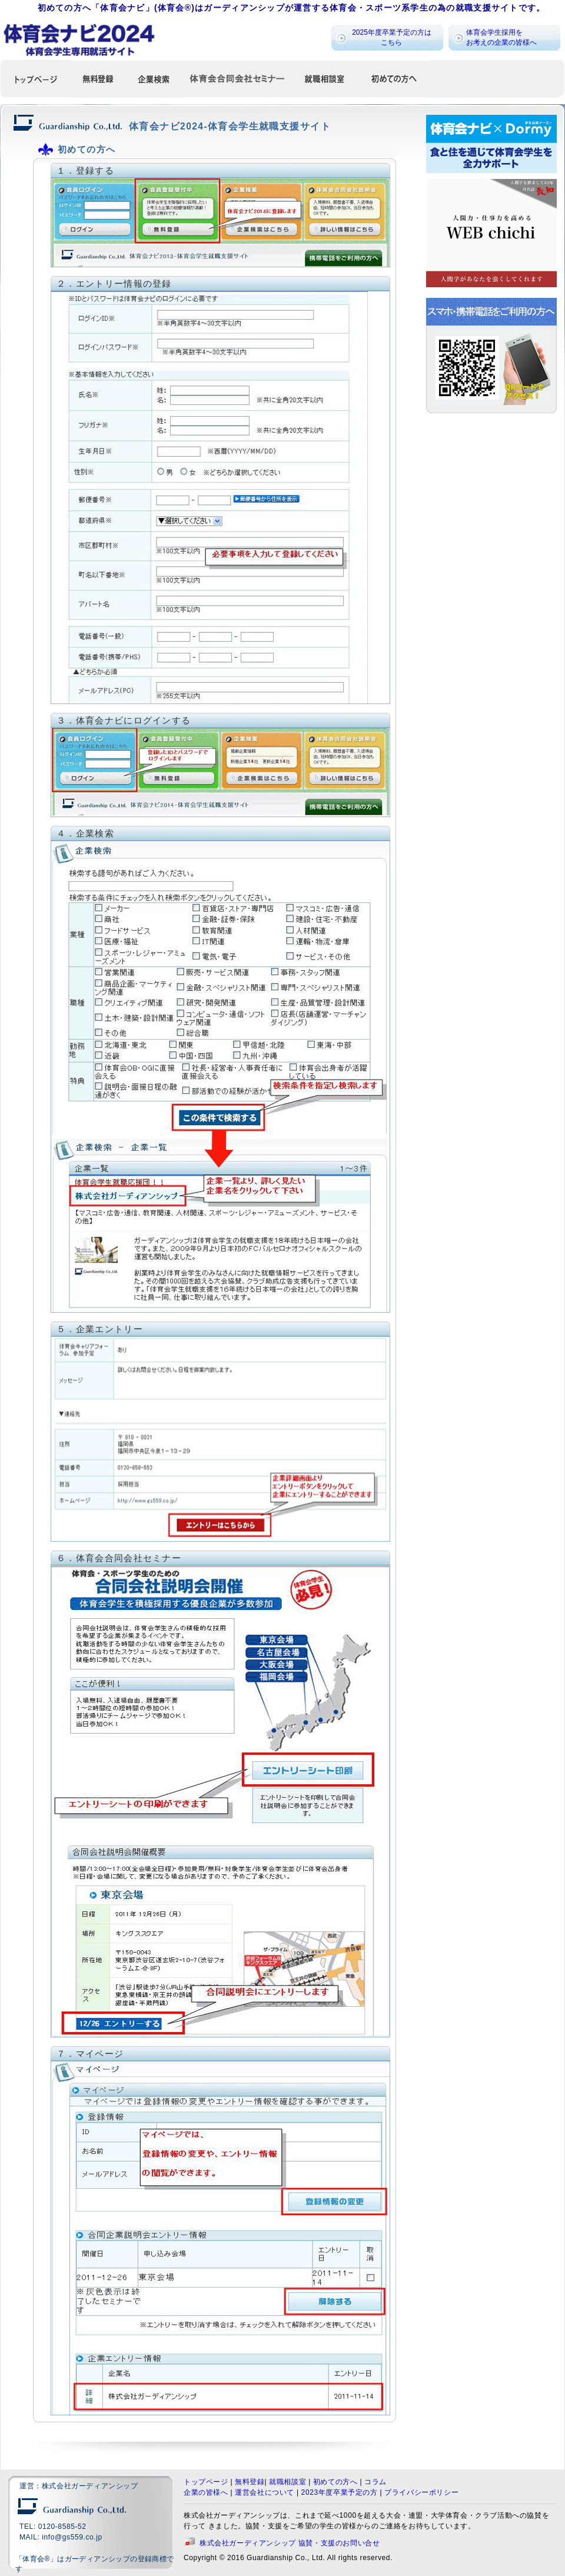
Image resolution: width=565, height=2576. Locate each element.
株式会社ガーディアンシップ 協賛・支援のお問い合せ (290, 2543)
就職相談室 (287, 2482)
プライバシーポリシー (421, 2492)
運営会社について (264, 2492)
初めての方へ (335, 2482)
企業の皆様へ (206, 2492)
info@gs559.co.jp (72, 2537)
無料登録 (249, 2482)
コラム (375, 2482)
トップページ (206, 2482)
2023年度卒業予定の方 (339, 2492)
